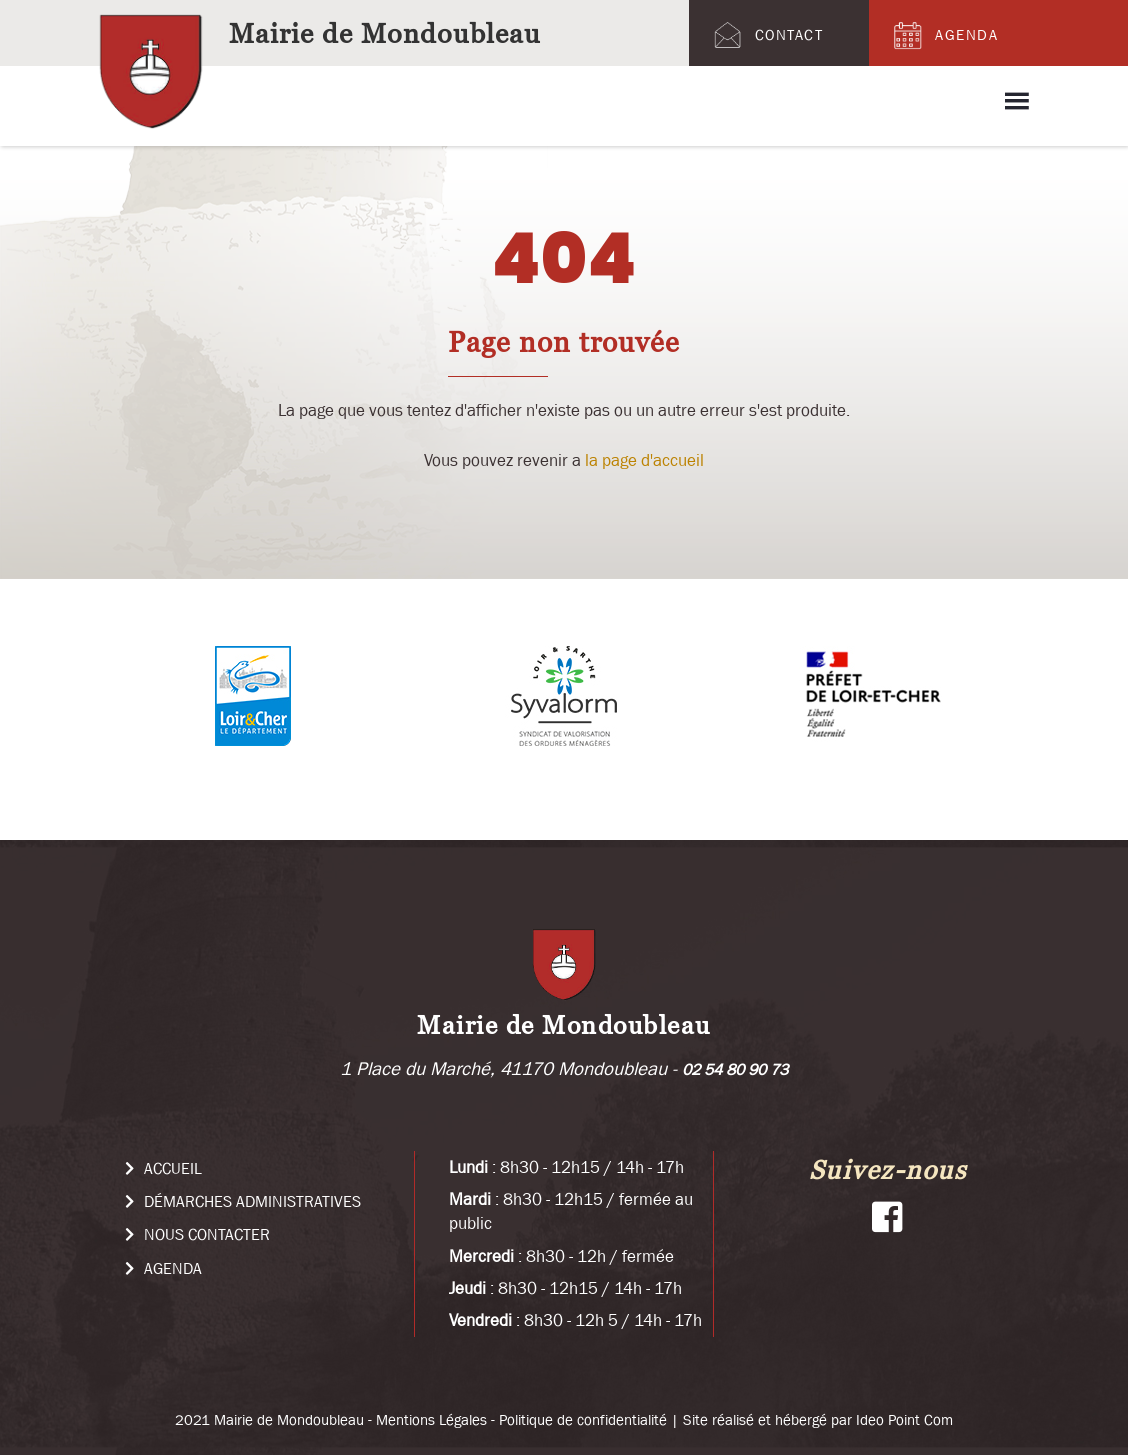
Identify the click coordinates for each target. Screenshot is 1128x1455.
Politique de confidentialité (583, 1419)
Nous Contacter (197, 1234)
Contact (766, 35)
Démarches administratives (243, 1201)
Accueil (163, 1168)
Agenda (943, 35)
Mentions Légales (431, 1419)
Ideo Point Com (904, 1419)
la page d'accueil (644, 460)
